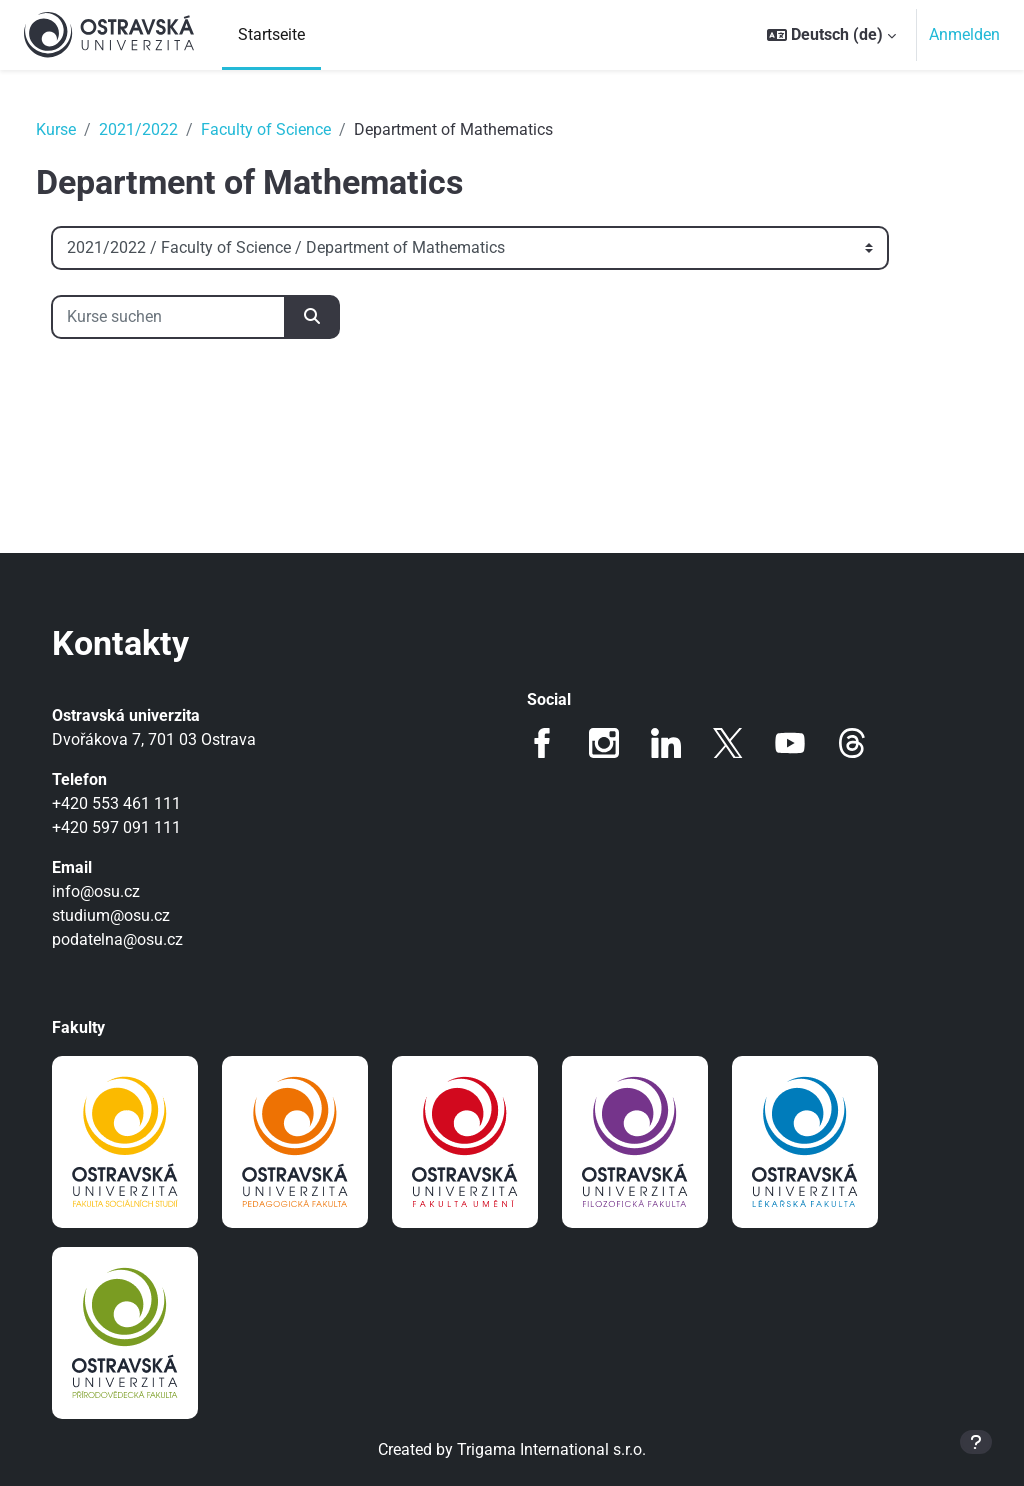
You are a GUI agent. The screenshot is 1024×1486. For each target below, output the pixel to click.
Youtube (790, 743)
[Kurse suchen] (188, 317)
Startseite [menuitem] (271, 34)
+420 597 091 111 (136, 827)
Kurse (76, 129)
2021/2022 (158, 129)
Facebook (542, 743)
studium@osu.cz (131, 915)
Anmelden (964, 34)
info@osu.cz (116, 891)
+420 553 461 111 (136, 803)
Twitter (728, 743)
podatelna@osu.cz (137, 939)
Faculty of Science (286, 129)
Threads (852, 743)
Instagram (604, 743)
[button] (831, 35)
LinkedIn (666, 743)
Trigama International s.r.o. (551, 1449)
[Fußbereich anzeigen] (976, 1442)
